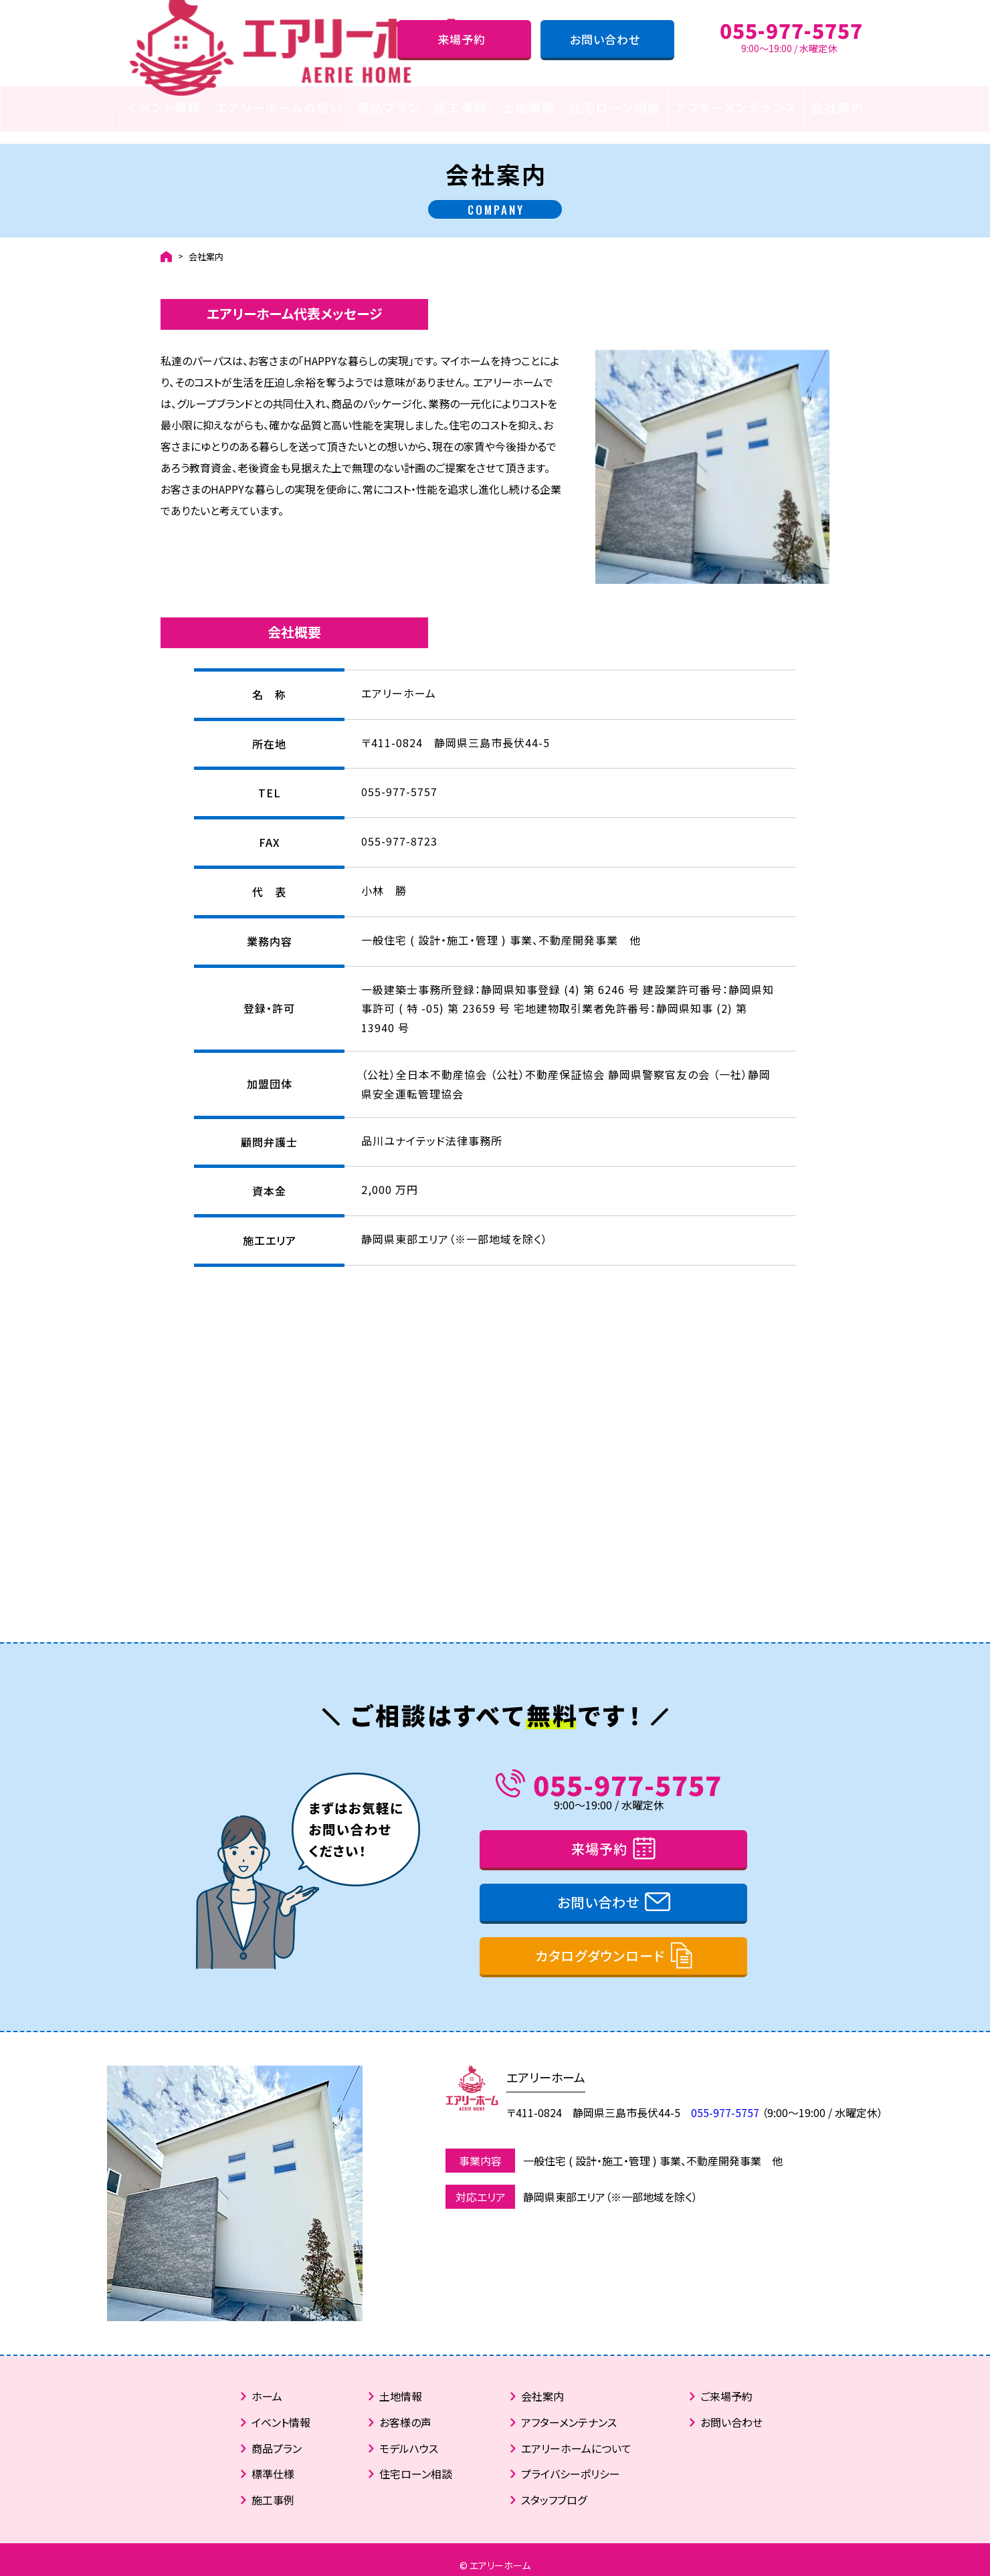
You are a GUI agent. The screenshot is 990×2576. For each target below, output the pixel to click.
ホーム (267, 2385)
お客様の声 (405, 2411)
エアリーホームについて (576, 2437)
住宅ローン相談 (615, 107)
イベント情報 (163, 107)
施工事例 (461, 107)
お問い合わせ (605, 39)
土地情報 (528, 107)
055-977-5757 (627, 1773)
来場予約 (461, 39)
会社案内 (837, 107)
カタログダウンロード (600, 1944)
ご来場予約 (726, 2385)
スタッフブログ (554, 2488)
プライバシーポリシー (570, 2463)
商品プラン (388, 107)
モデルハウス (408, 2437)
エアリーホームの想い (278, 107)
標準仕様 (273, 2463)
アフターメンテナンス (736, 107)
